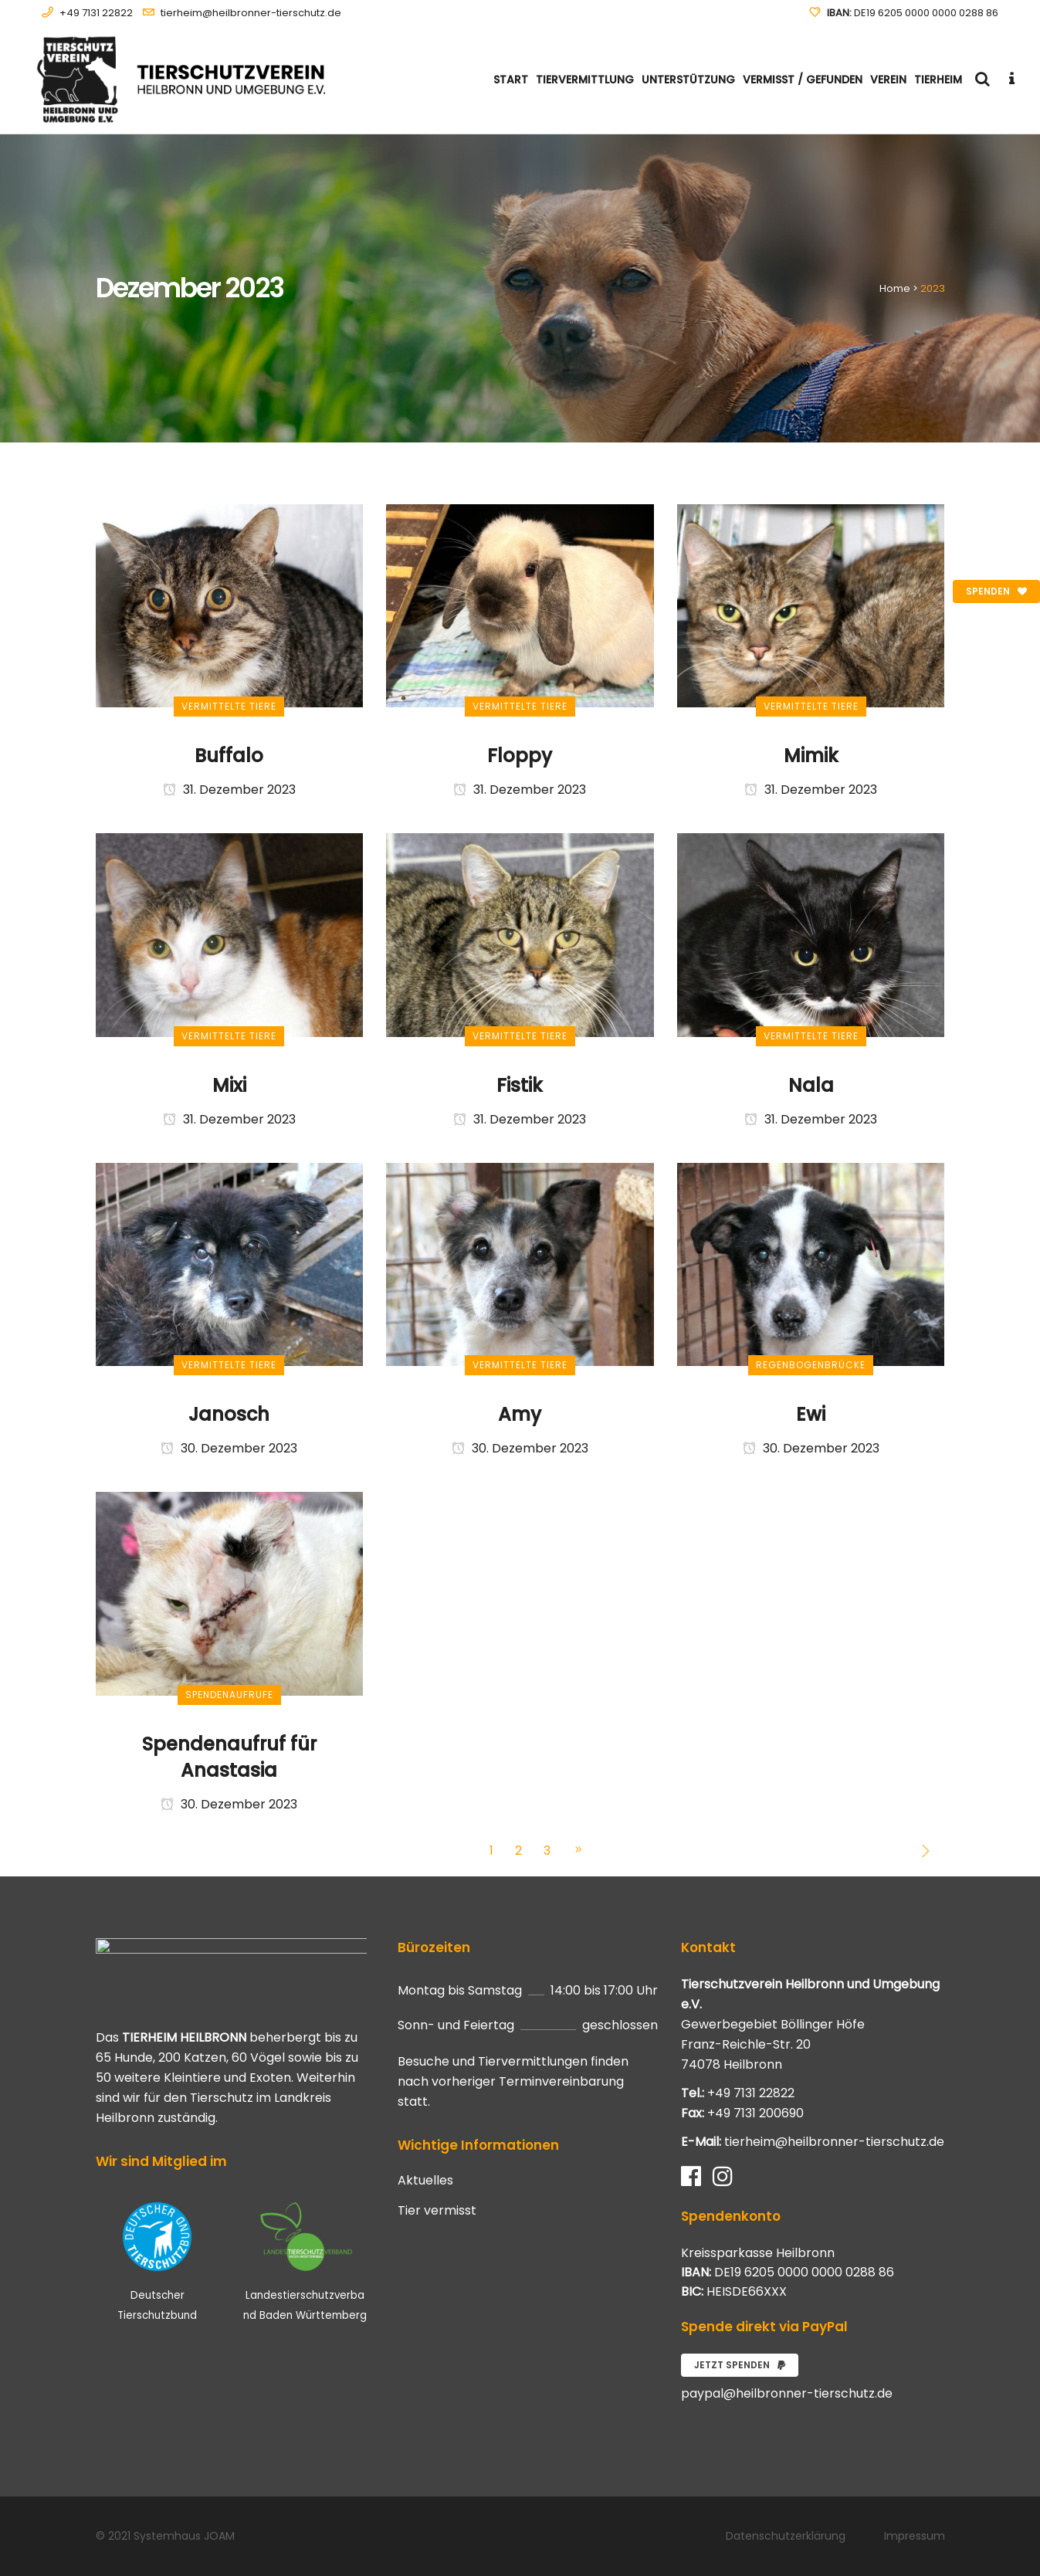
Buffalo (229, 755)
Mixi (229, 1085)
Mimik (811, 755)
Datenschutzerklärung (785, 2536)
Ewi (810, 1414)
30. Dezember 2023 (229, 1448)
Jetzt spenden (739, 2364)
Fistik (519, 1085)
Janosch (228, 1414)
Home (894, 288)
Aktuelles (425, 2180)
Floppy (519, 755)
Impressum (914, 2536)
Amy (519, 1414)
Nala (811, 1085)
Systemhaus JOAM (184, 2536)
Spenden (996, 591)
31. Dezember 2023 (229, 789)
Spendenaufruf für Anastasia (229, 1757)
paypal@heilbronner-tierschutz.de (787, 2393)
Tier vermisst (437, 2210)
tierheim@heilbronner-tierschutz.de (251, 12)
